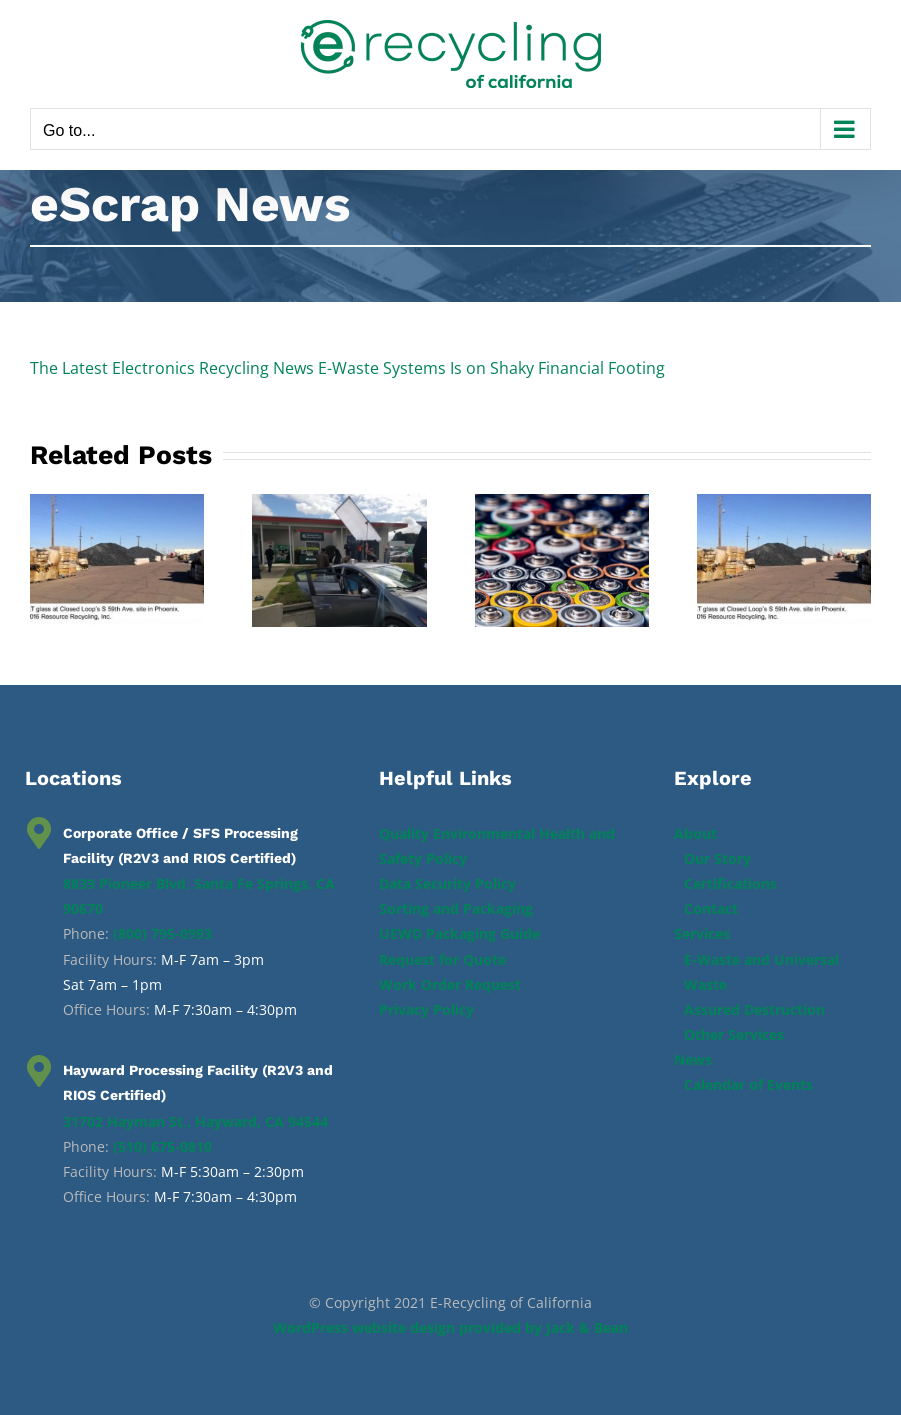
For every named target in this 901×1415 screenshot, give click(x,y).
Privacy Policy (426, 1009)
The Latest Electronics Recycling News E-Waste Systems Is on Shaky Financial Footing (347, 368)
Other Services (734, 1034)
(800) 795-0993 (162, 933)
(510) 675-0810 (162, 1146)
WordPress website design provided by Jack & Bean (450, 1327)
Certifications (730, 883)
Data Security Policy (447, 883)
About (695, 833)
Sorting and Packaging (456, 908)
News (693, 1059)
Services (702, 933)
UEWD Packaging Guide (459, 933)
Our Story (717, 858)
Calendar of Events (748, 1084)
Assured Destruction (754, 1009)
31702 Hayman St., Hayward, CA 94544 (195, 1121)
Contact (711, 908)
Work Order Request (450, 984)
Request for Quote (442, 959)
